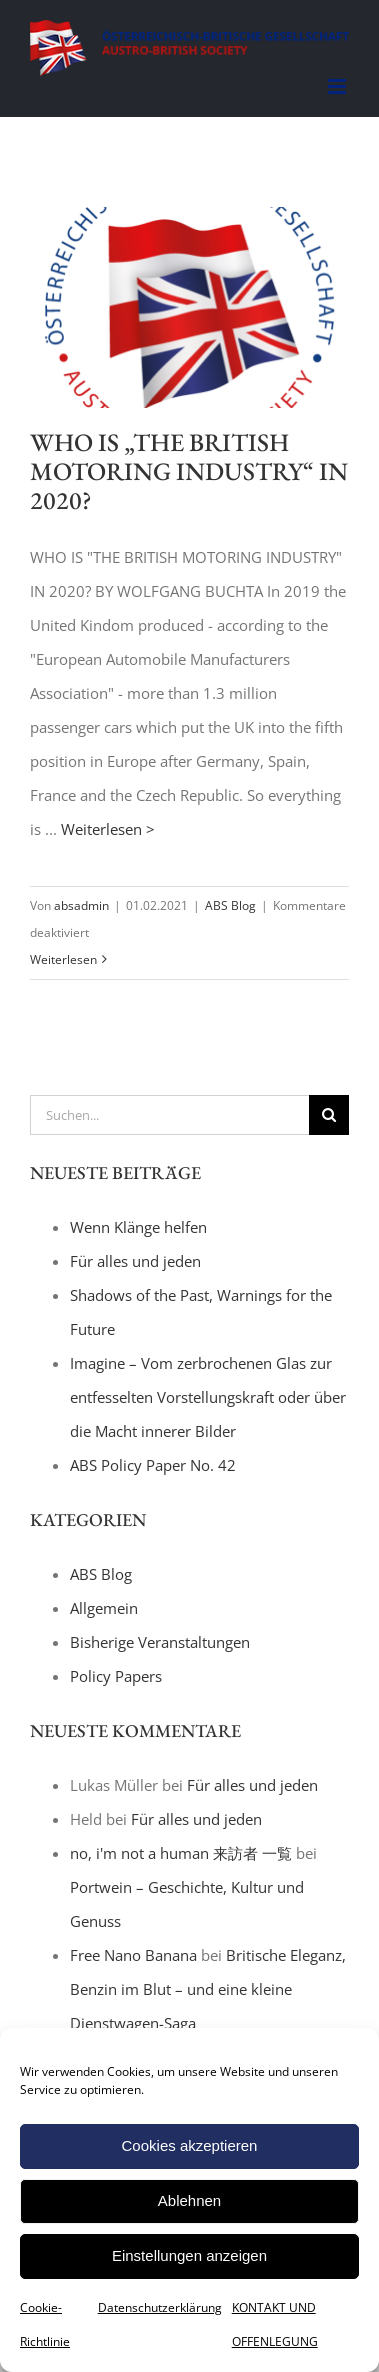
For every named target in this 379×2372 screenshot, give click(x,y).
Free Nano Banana (133, 1955)
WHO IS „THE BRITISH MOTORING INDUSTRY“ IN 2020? (189, 470)
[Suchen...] (169, 1115)
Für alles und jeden (135, 1261)
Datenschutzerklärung (160, 2307)
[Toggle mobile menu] (338, 86)
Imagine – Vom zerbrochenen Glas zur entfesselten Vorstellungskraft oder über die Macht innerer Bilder (208, 1397)
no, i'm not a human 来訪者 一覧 (181, 1853)
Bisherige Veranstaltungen (160, 1642)
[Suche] (329, 1115)
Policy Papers (116, 1676)
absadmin (81, 905)
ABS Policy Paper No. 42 (153, 1465)
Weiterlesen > (108, 829)
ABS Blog (230, 905)
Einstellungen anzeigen (189, 2255)
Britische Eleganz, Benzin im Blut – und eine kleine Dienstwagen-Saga (208, 1989)
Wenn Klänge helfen (138, 1227)
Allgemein (104, 1608)
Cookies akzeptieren (190, 2145)
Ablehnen (189, 2200)
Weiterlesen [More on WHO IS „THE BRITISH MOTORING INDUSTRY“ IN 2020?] (63, 959)
